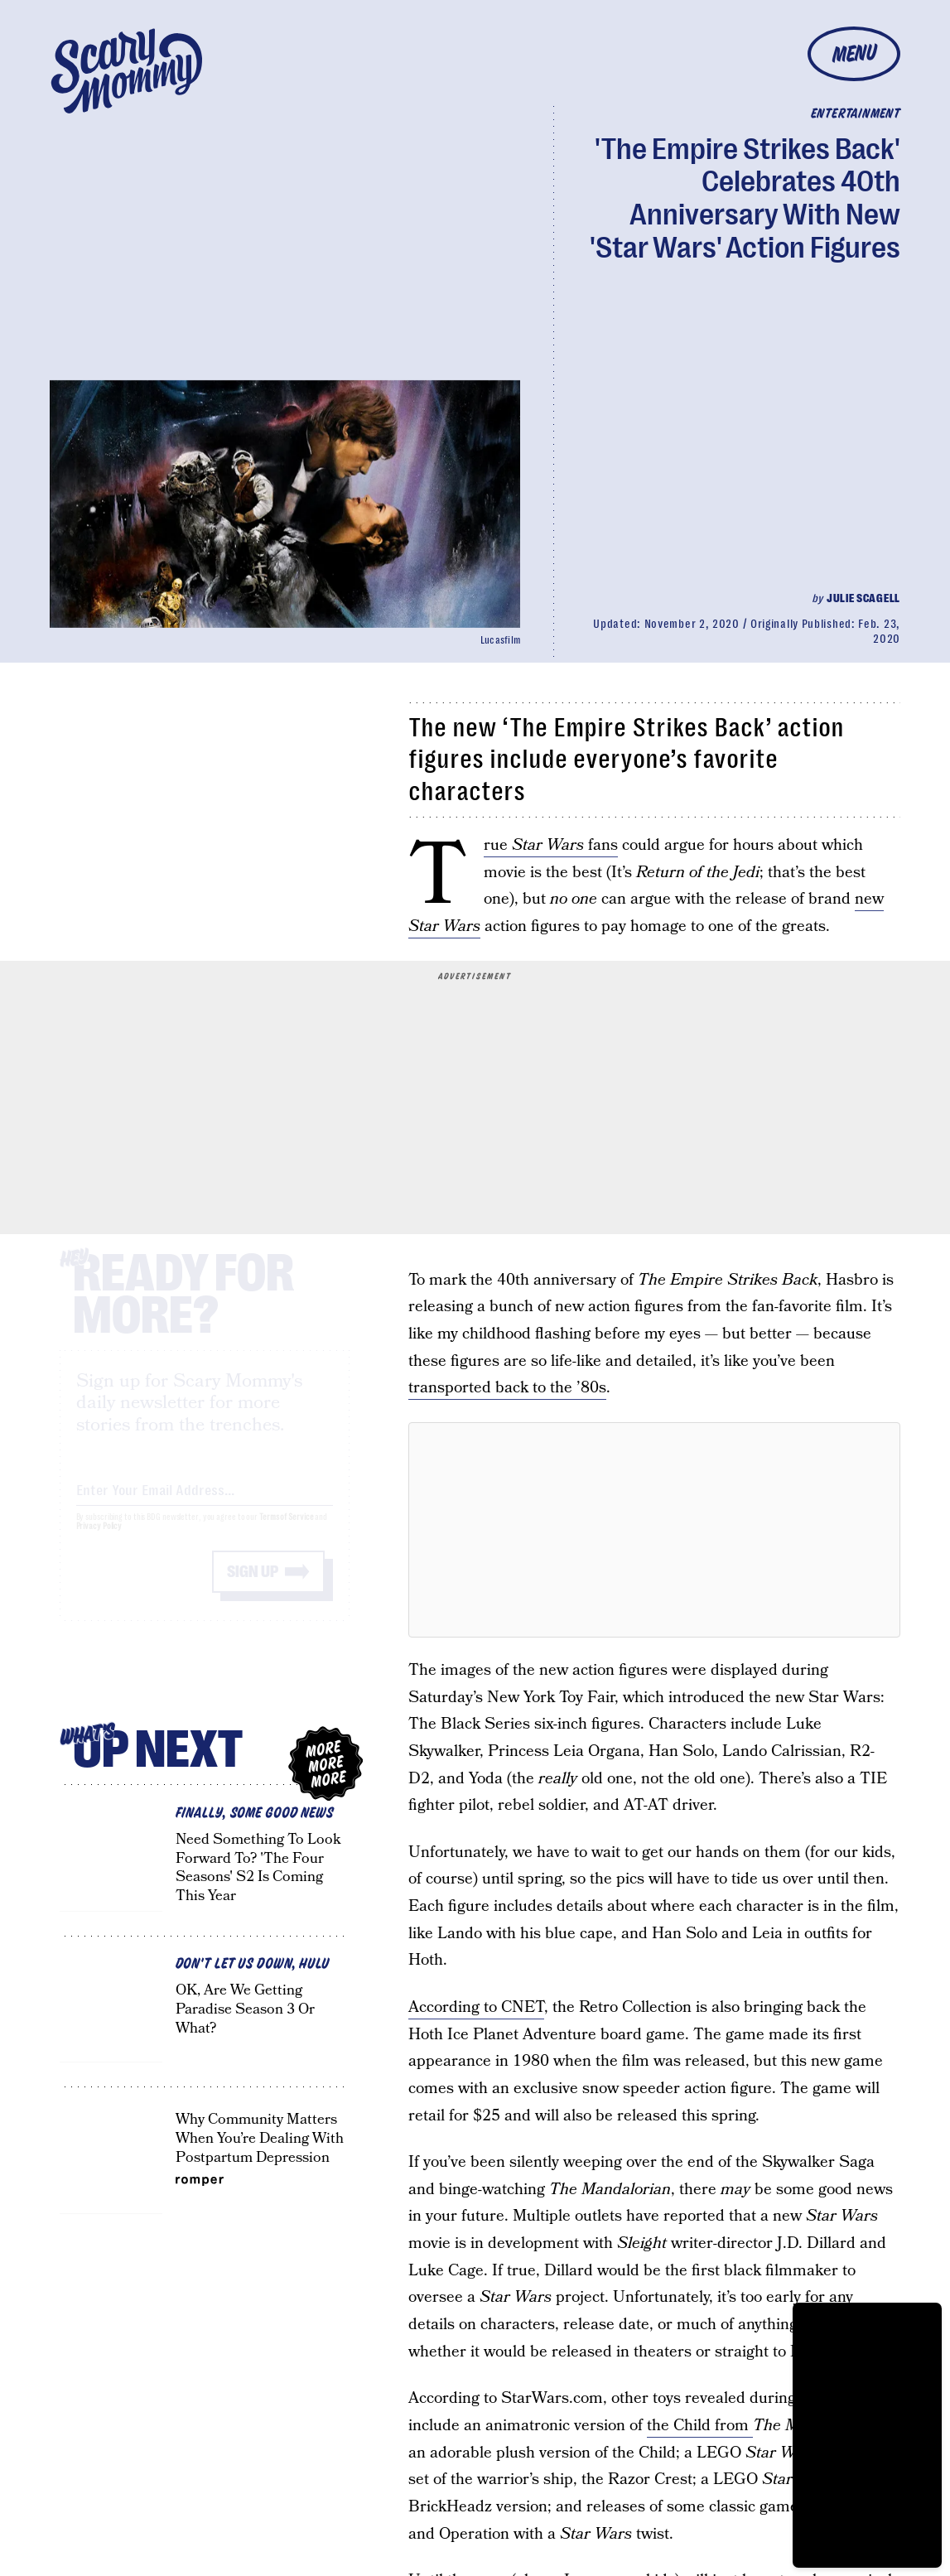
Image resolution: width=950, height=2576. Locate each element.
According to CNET (476, 2007)
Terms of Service (286, 1531)
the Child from (700, 2425)
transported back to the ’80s (507, 1388)
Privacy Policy (99, 1541)
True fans (551, 845)
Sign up (252, 1586)
